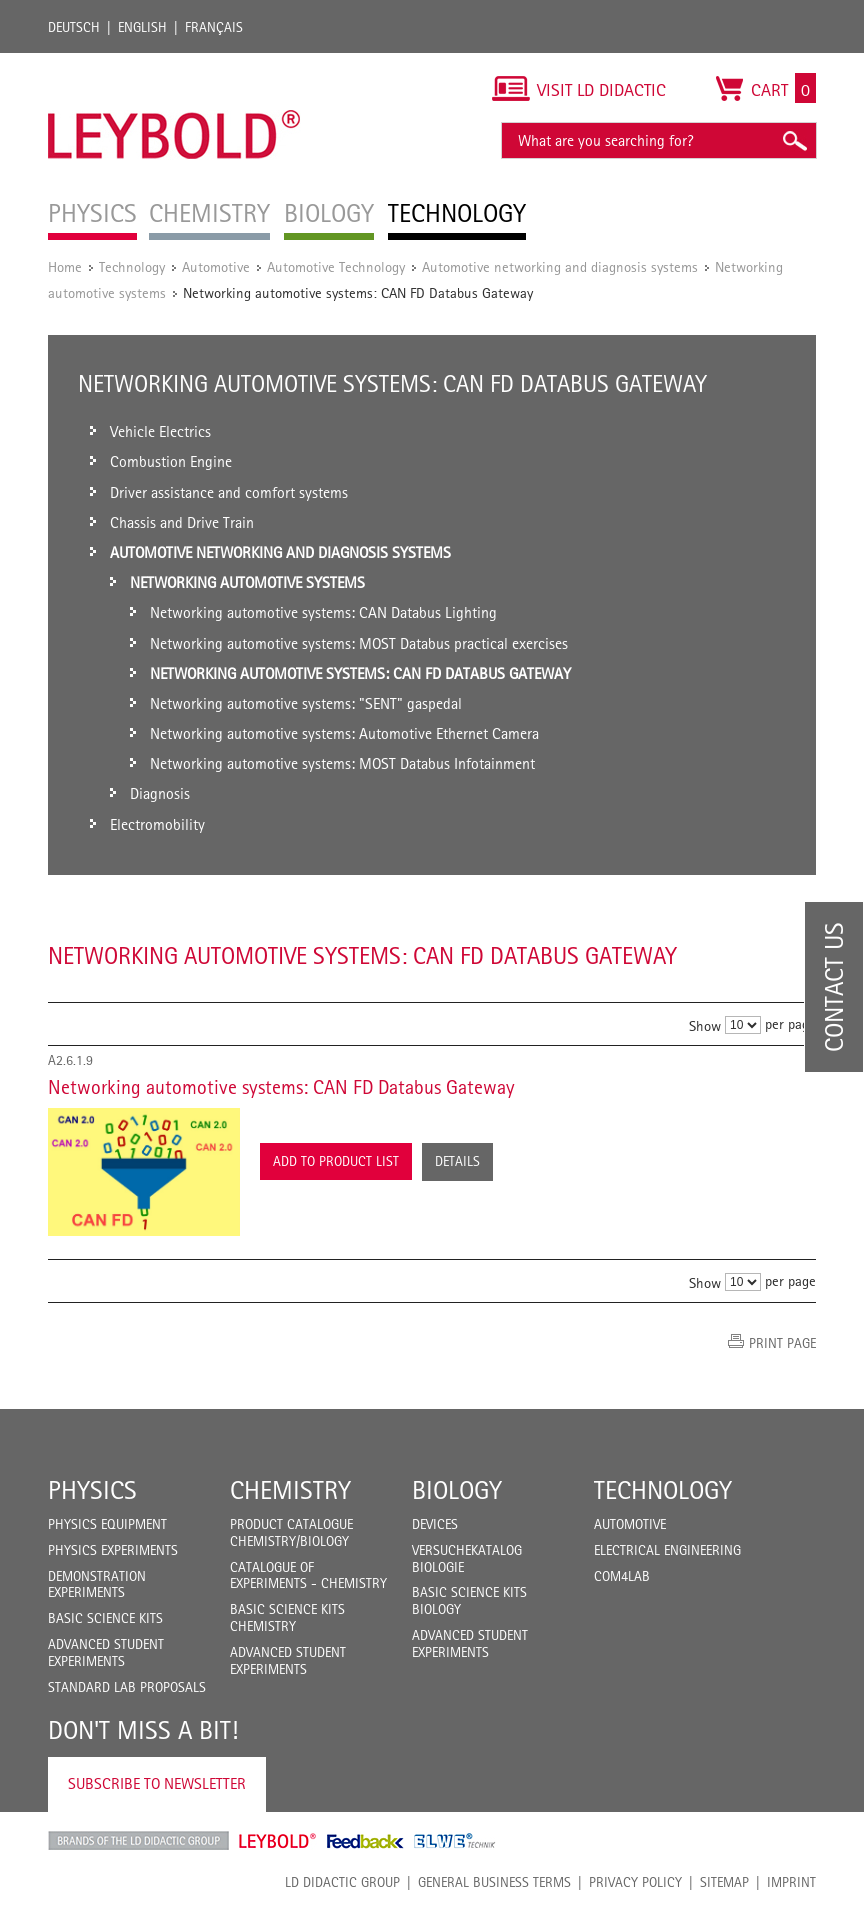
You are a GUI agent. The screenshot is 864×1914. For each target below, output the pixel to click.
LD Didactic (138, 1841)
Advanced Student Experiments (106, 1652)
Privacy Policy (635, 1882)
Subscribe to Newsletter (157, 1783)
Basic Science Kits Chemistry (287, 1617)
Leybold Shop (278, 1841)
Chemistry (290, 1490)
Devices (435, 1524)
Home (65, 266)
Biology (457, 1490)
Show (705, 1025)
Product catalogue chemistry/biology (291, 1532)
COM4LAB (622, 1576)
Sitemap (724, 1882)
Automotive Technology (336, 266)
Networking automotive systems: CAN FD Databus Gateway (281, 1087)
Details (457, 1161)
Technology (132, 266)
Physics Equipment (107, 1524)
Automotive (216, 266)
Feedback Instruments (365, 1841)
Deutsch (74, 27)
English (142, 27)
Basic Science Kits (105, 1618)
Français (214, 27)
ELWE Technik (455, 1841)
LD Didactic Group (342, 1882)
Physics (92, 1490)
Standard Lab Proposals (127, 1687)
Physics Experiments (113, 1550)
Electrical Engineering (667, 1550)
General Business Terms (494, 1882)
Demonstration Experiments (97, 1584)
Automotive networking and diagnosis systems (560, 266)
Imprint (791, 1882)
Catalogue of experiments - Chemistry (308, 1575)
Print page (782, 1343)
